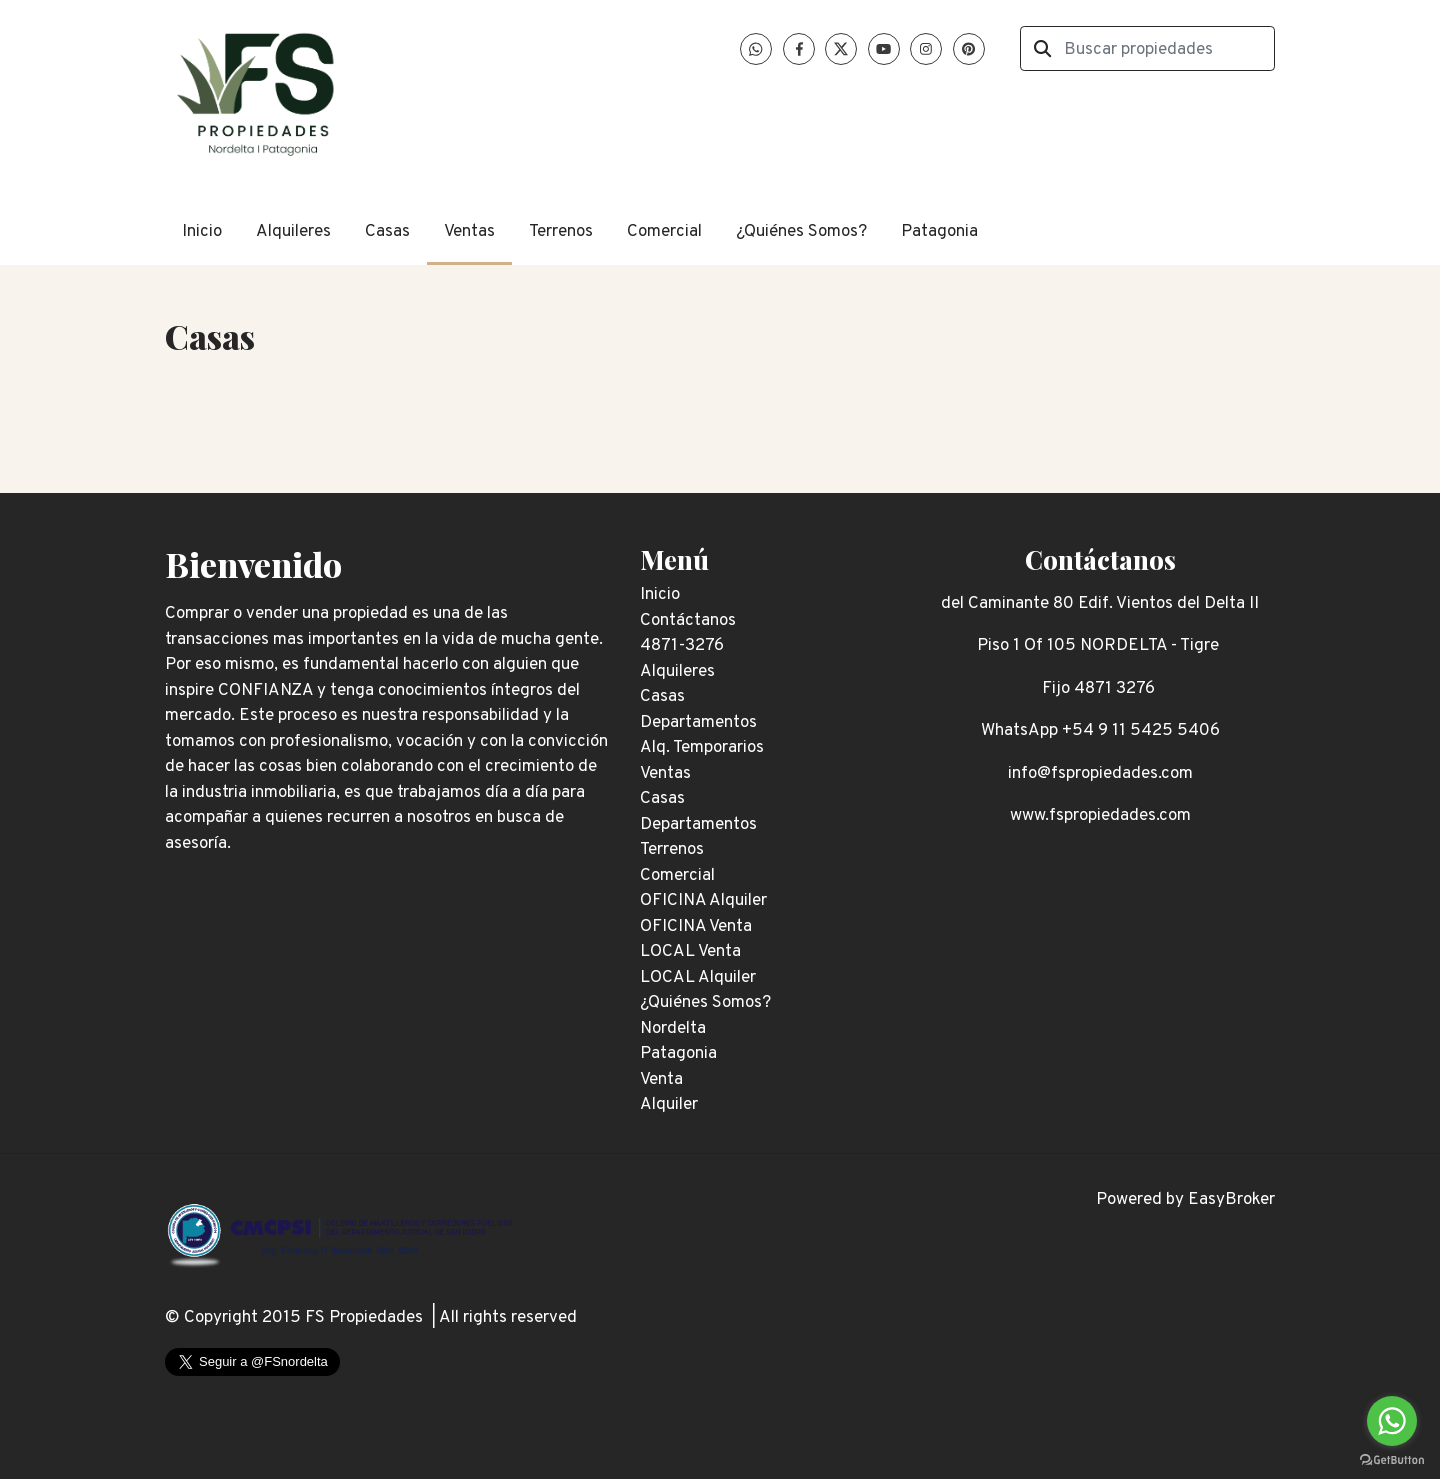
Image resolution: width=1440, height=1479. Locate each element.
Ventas (469, 232)
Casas (387, 232)
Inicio (202, 232)
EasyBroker (1231, 1200)
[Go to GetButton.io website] (1392, 1459)
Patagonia (939, 232)
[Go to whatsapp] (1392, 1421)
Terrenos (561, 232)
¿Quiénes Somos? (801, 232)
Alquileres (293, 232)
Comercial (664, 232)
